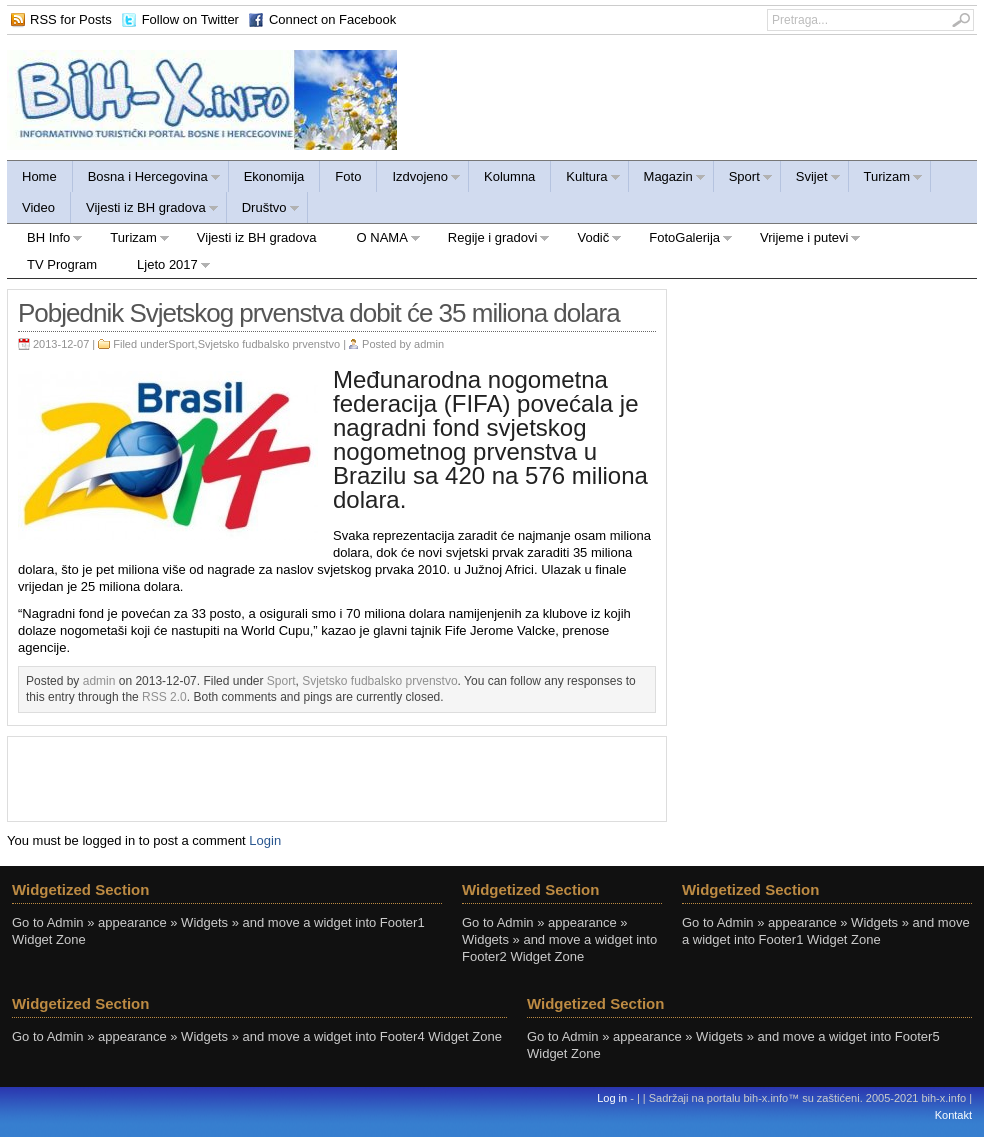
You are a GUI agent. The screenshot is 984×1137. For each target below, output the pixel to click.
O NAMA (379, 240)
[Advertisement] (337, 777)
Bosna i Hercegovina (147, 179)
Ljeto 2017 (164, 267)
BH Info (45, 240)
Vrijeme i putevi (800, 240)
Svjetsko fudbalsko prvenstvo (269, 344)
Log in (612, 1098)
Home (39, 176)
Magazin (667, 179)
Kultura (585, 179)
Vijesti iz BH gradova (145, 210)
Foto (348, 176)
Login (265, 840)
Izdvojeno (419, 179)
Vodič (589, 240)
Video (38, 207)
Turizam (886, 179)
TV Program (62, 264)
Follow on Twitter (190, 19)
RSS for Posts (71, 19)
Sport (743, 179)
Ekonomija (274, 176)
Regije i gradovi (489, 240)
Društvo (263, 210)
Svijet (811, 179)
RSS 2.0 (164, 697)
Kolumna (509, 176)
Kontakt (953, 1115)
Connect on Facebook (332, 19)
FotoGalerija (681, 240)
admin (429, 344)
